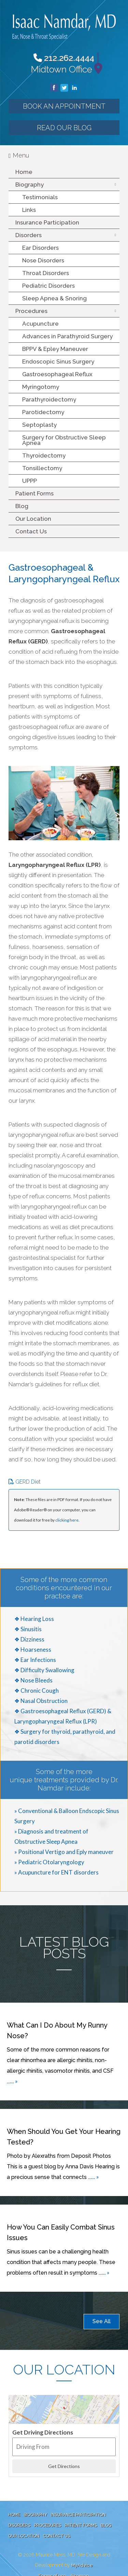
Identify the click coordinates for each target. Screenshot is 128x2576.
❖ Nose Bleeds (33, 1680)
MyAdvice (82, 2565)
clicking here (67, 1520)
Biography (29, 184)
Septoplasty (39, 424)
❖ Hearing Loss (34, 1618)
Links (29, 209)
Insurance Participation (47, 222)
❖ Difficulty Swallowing (44, 1670)
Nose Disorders (43, 260)
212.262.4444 (63, 58)
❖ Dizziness (29, 1639)
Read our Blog (64, 128)
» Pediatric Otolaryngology (49, 1862)
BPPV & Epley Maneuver (55, 348)
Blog (21, 506)
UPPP (29, 480)
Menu (19, 155)
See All (102, 2321)
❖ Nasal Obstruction (41, 1700)
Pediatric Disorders (48, 285)
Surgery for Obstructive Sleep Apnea (64, 440)
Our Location (33, 518)
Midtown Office (61, 69)
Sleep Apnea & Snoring (54, 298)
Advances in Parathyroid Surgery (67, 336)
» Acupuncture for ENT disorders (56, 1872)
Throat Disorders (45, 273)
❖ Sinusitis (28, 1629)
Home (23, 171)
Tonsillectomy (42, 468)
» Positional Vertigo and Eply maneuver (64, 1851)
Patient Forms (34, 493)
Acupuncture (40, 323)
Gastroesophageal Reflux (57, 374)
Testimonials (40, 197)
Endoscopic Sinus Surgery (58, 361)
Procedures (31, 311)
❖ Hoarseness (32, 1649)
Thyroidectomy (44, 455)
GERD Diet (25, 1481)
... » (14, 2081)
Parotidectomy (43, 412)
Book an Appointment (64, 106)
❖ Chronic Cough (36, 1690)
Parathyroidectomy (49, 399)
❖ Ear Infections (35, 1659)
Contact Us (31, 531)
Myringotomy (40, 386)
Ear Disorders (40, 247)
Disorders (28, 235)
